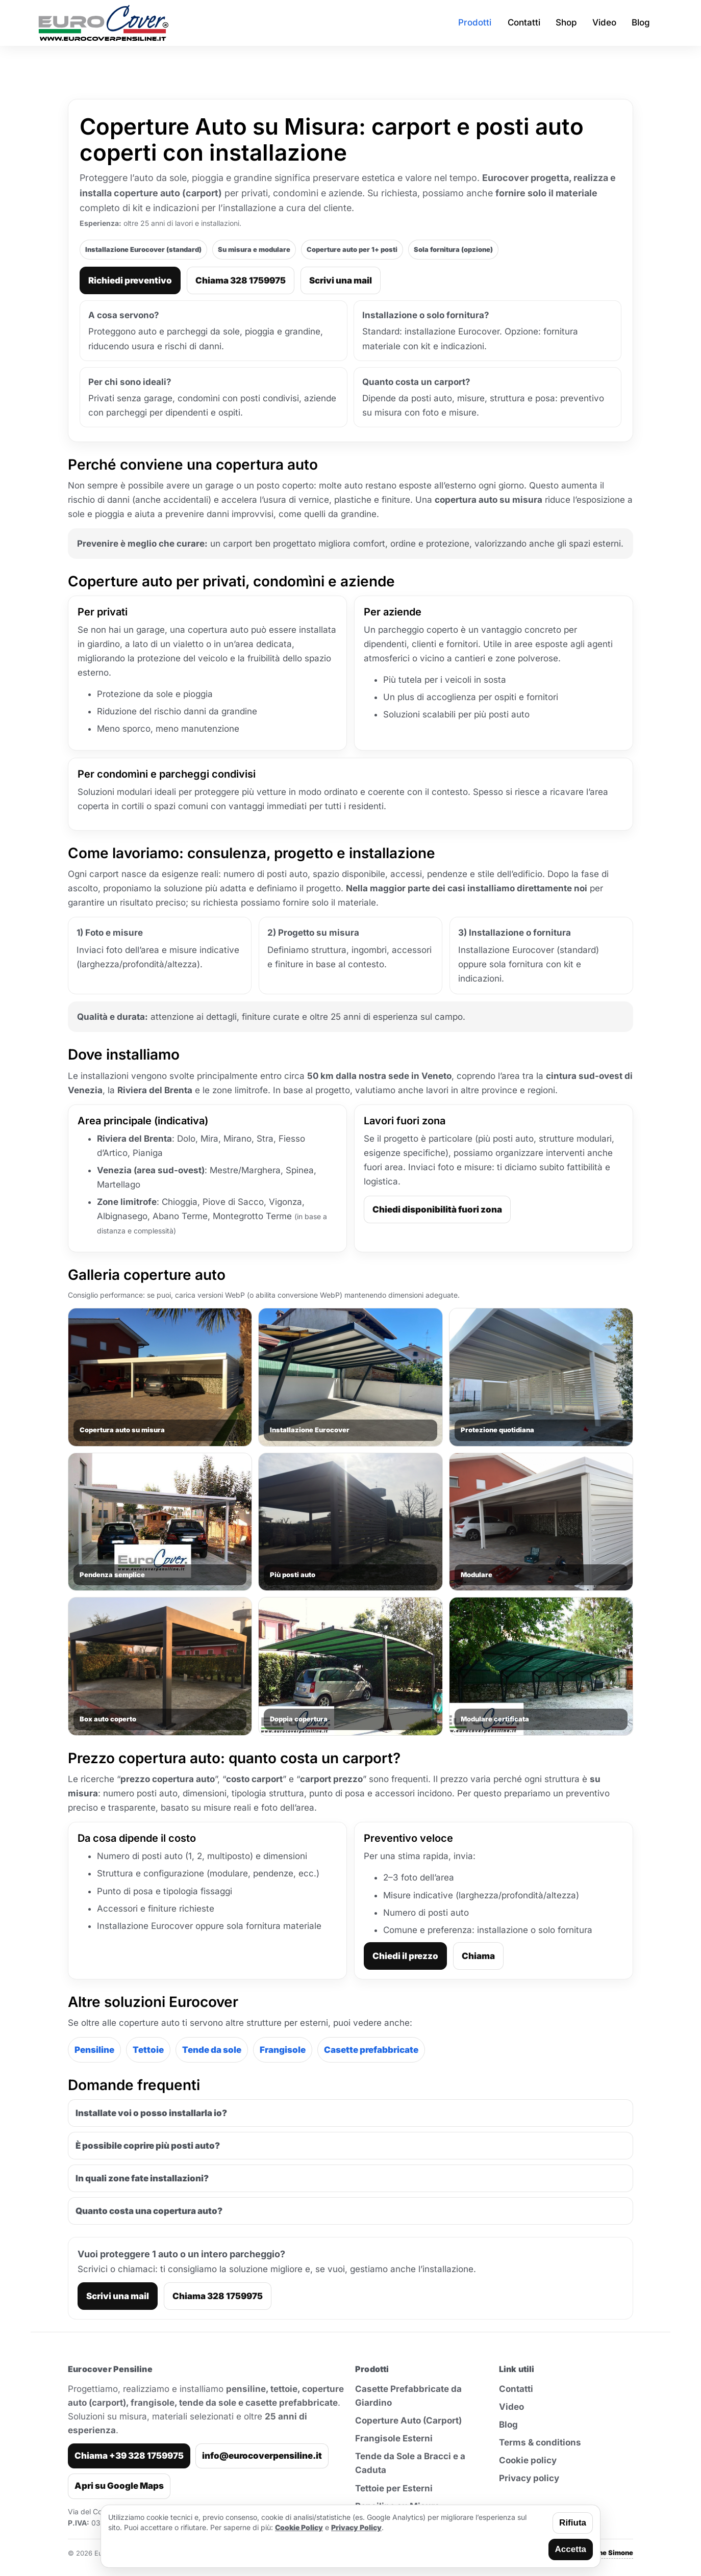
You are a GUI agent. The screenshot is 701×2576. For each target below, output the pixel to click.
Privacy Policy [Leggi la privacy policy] (356, 2527)
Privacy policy (529, 2478)
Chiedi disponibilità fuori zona (437, 1209)
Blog (508, 2424)
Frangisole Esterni (394, 2438)
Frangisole (283, 2050)
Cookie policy (528, 2460)
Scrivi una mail (340, 280)
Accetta (570, 2549)
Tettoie (148, 2050)
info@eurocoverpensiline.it (262, 2456)
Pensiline (94, 2050)
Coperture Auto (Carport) (408, 2420)
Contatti (516, 2389)
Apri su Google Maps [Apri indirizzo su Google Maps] (119, 2486)
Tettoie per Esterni (394, 2488)
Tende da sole (211, 2050)
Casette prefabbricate (371, 2050)
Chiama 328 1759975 (240, 280)
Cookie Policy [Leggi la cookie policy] (299, 2527)
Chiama (478, 1956)
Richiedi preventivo (130, 280)
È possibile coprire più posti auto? (148, 2146)
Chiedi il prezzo (405, 1956)
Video (511, 2407)
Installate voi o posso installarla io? (151, 2113)
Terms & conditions (540, 2442)
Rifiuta (572, 2523)
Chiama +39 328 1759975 (129, 2456)
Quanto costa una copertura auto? (149, 2211)
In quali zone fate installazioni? (142, 2178)
